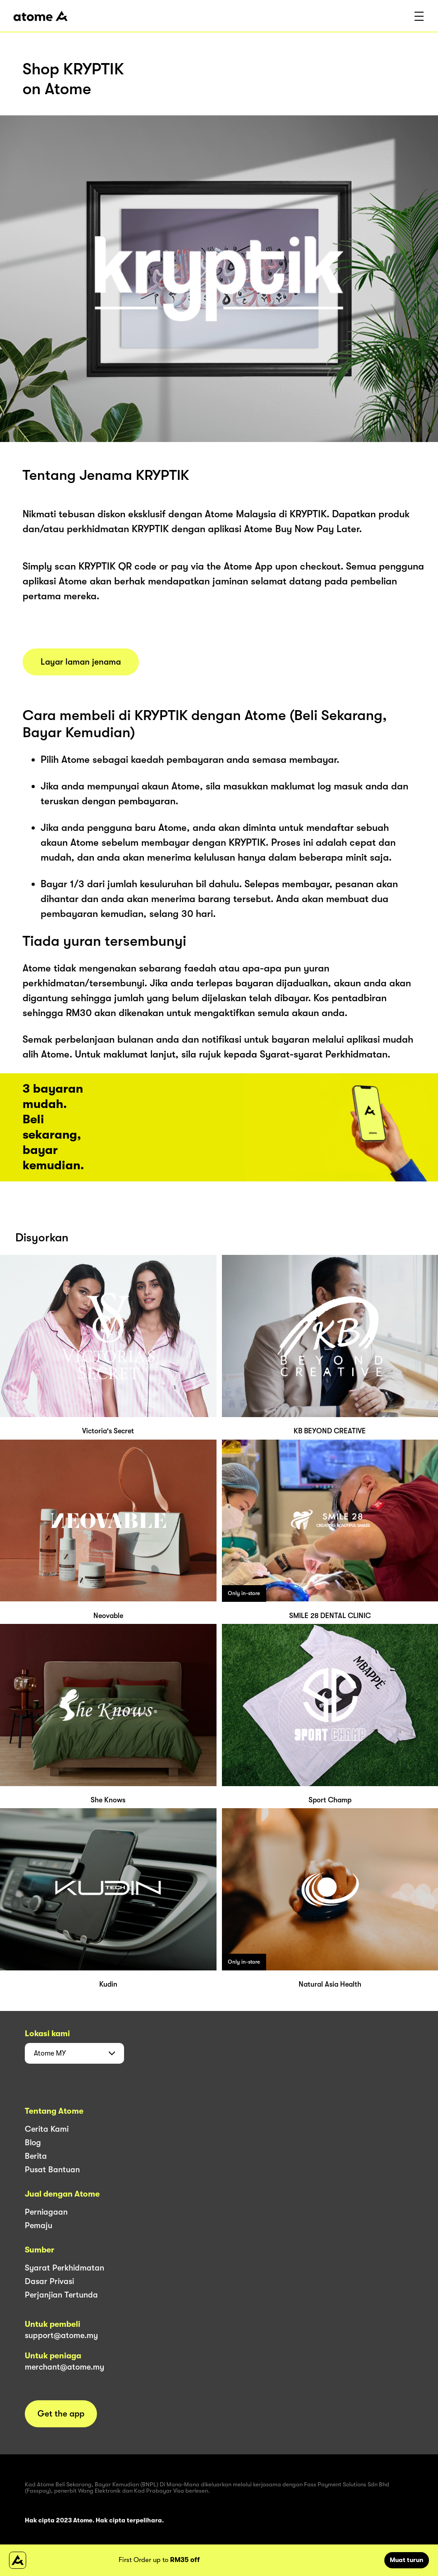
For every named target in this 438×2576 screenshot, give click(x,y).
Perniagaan (46, 2211)
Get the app (60, 2414)
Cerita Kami (47, 2129)
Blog (33, 2142)
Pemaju (38, 2225)
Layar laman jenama (81, 662)
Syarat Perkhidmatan (64, 2267)
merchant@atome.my (64, 2366)
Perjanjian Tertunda (61, 2294)
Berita (36, 2156)
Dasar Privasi (49, 2281)
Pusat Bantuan (52, 2169)
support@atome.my (61, 2335)
